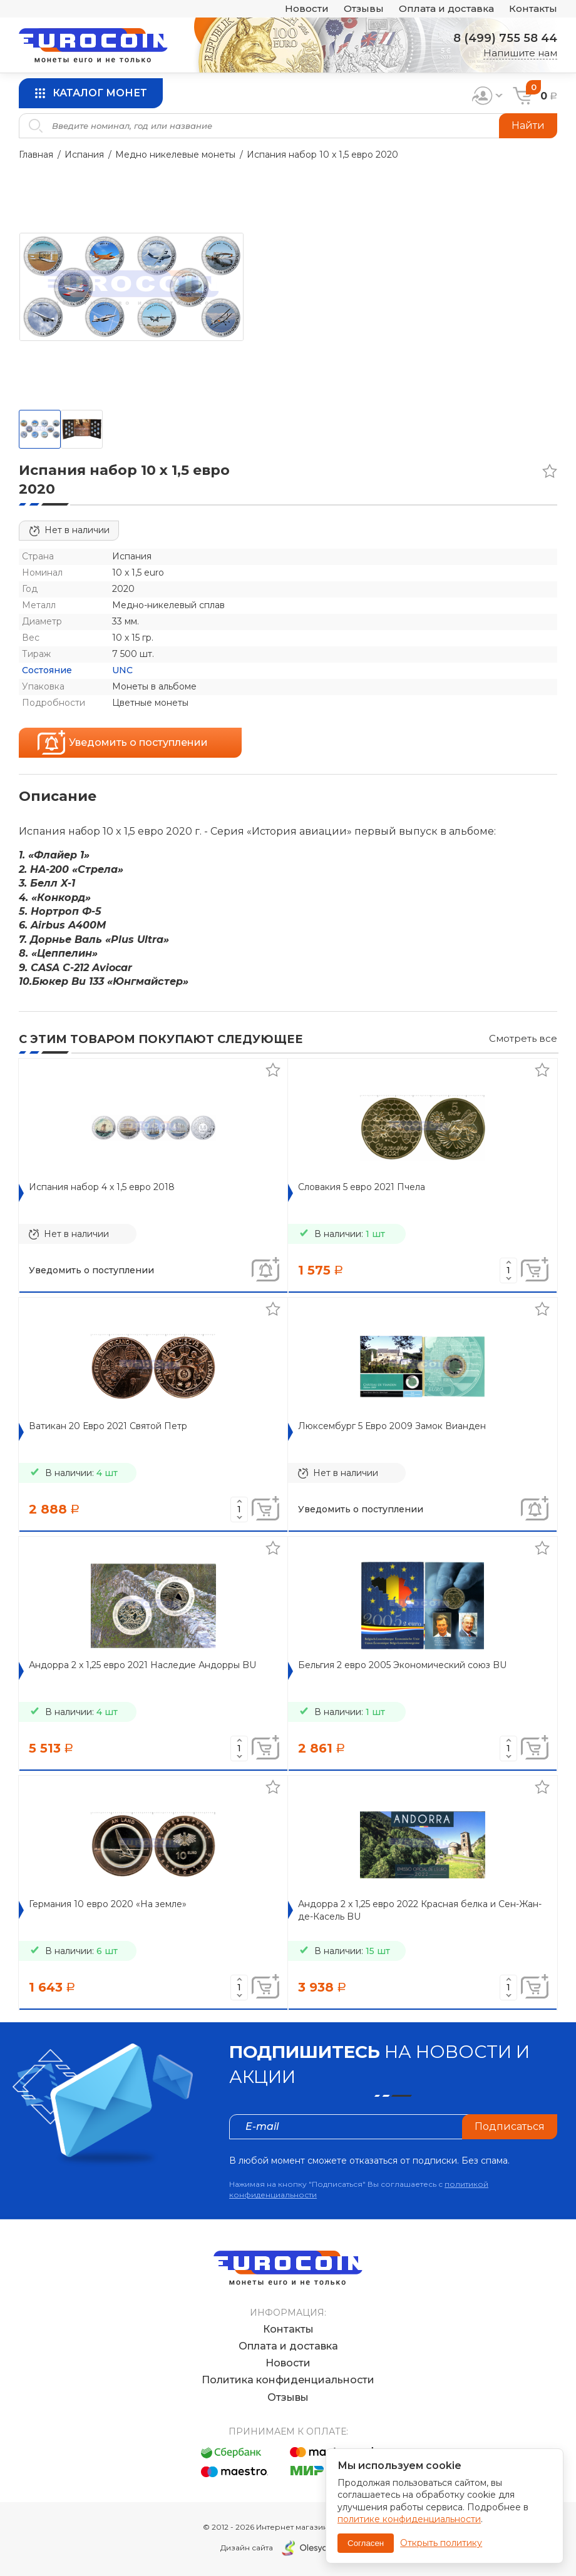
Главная (36, 154)
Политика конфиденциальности (288, 2380)
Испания (84, 154)
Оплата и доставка (446, 9)
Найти (528, 125)
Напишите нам (520, 53)
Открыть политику (441, 2542)
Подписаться (510, 2126)
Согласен (365, 2543)
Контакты (533, 9)
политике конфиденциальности (409, 2519)
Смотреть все (523, 1038)
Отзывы (364, 9)
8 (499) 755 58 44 (505, 38)
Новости (307, 9)
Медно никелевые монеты (175, 154)
